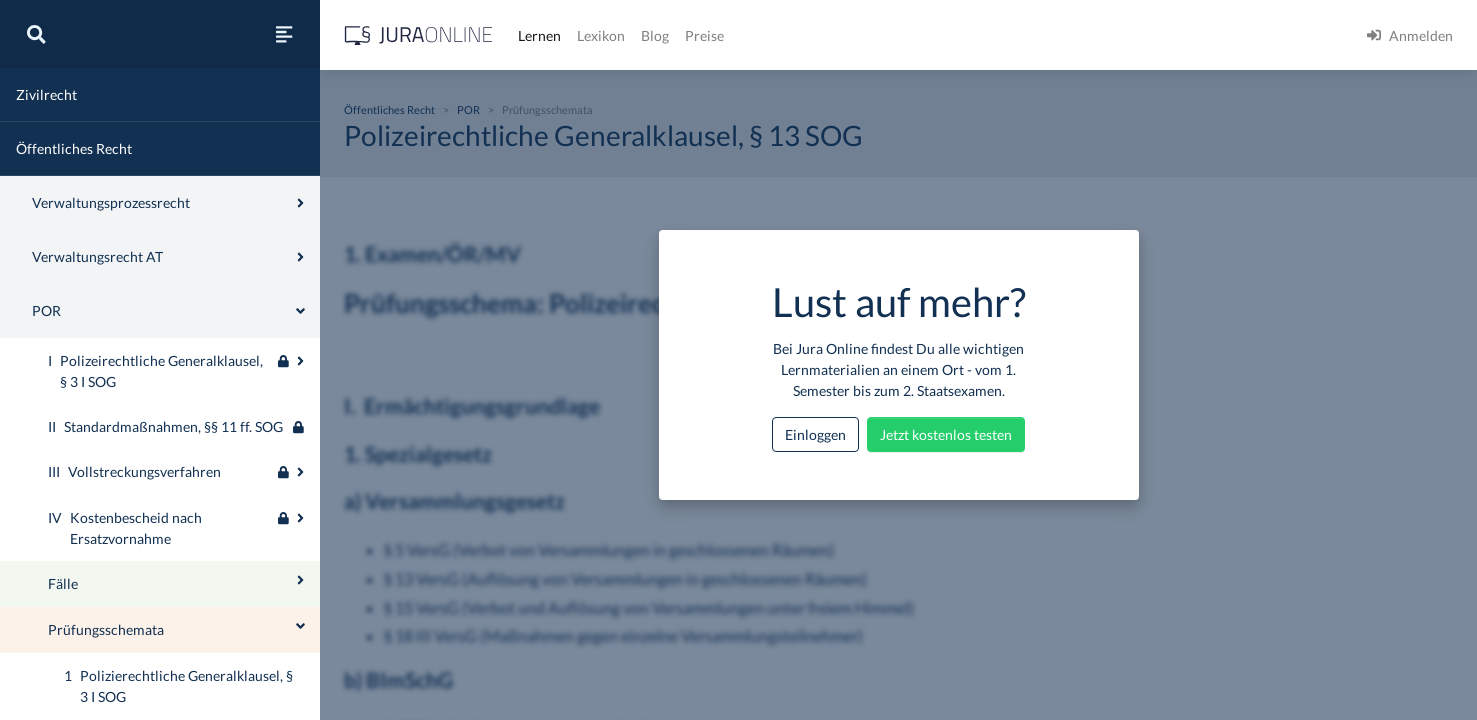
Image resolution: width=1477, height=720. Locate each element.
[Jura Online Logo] (419, 35)
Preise (704, 35)
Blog (655, 35)
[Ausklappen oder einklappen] (300, 361)
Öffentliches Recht (74, 148)
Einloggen (815, 434)
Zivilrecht (46, 94)
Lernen (539, 35)
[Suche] (36, 34)
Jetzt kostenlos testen (946, 434)
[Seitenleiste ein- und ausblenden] (284, 34)
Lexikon (601, 35)
